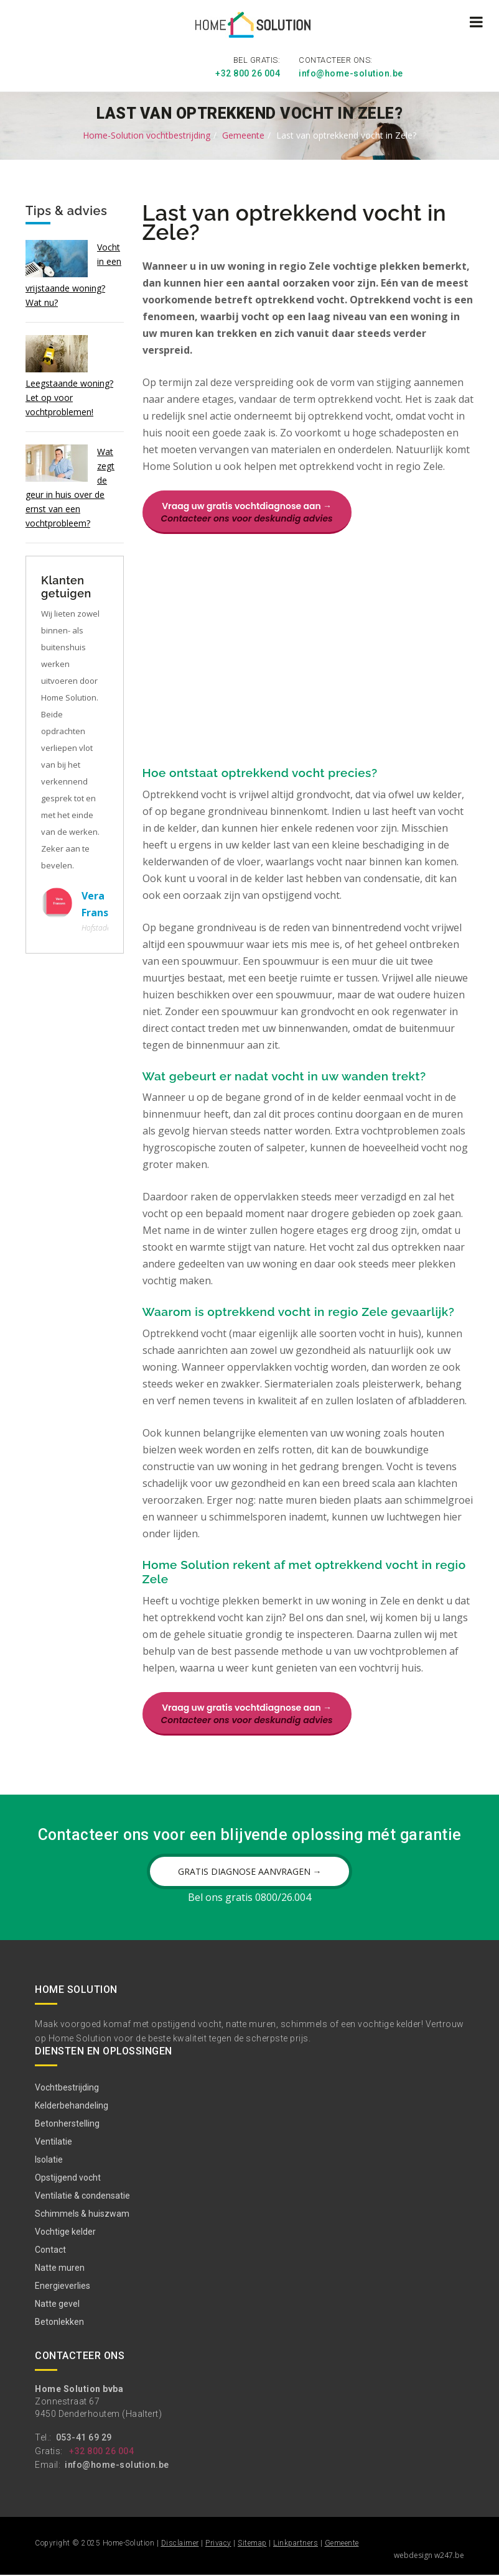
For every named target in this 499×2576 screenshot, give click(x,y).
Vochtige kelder (65, 2233)
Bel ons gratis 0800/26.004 (249, 1898)
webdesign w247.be (429, 2556)
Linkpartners (295, 2544)
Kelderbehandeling (71, 2107)
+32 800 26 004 (247, 71)
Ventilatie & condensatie (82, 2197)
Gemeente (243, 133)
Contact (50, 2251)
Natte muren (60, 2270)
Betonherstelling (67, 2125)
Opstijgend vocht (68, 2179)
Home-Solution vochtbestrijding (146, 133)
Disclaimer (180, 2544)
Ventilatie (53, 2143)
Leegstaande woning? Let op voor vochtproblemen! (69, 395)
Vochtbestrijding (67, 2089)
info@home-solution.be (351, 71)
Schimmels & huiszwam (82, 2215)
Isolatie (49, 2161)
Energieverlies (62, 2288)
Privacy (218, 2544)
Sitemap (252, 2544)
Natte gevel (57, 2306)
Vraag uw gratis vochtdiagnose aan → (247, 509)
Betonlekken (59, 2324)
